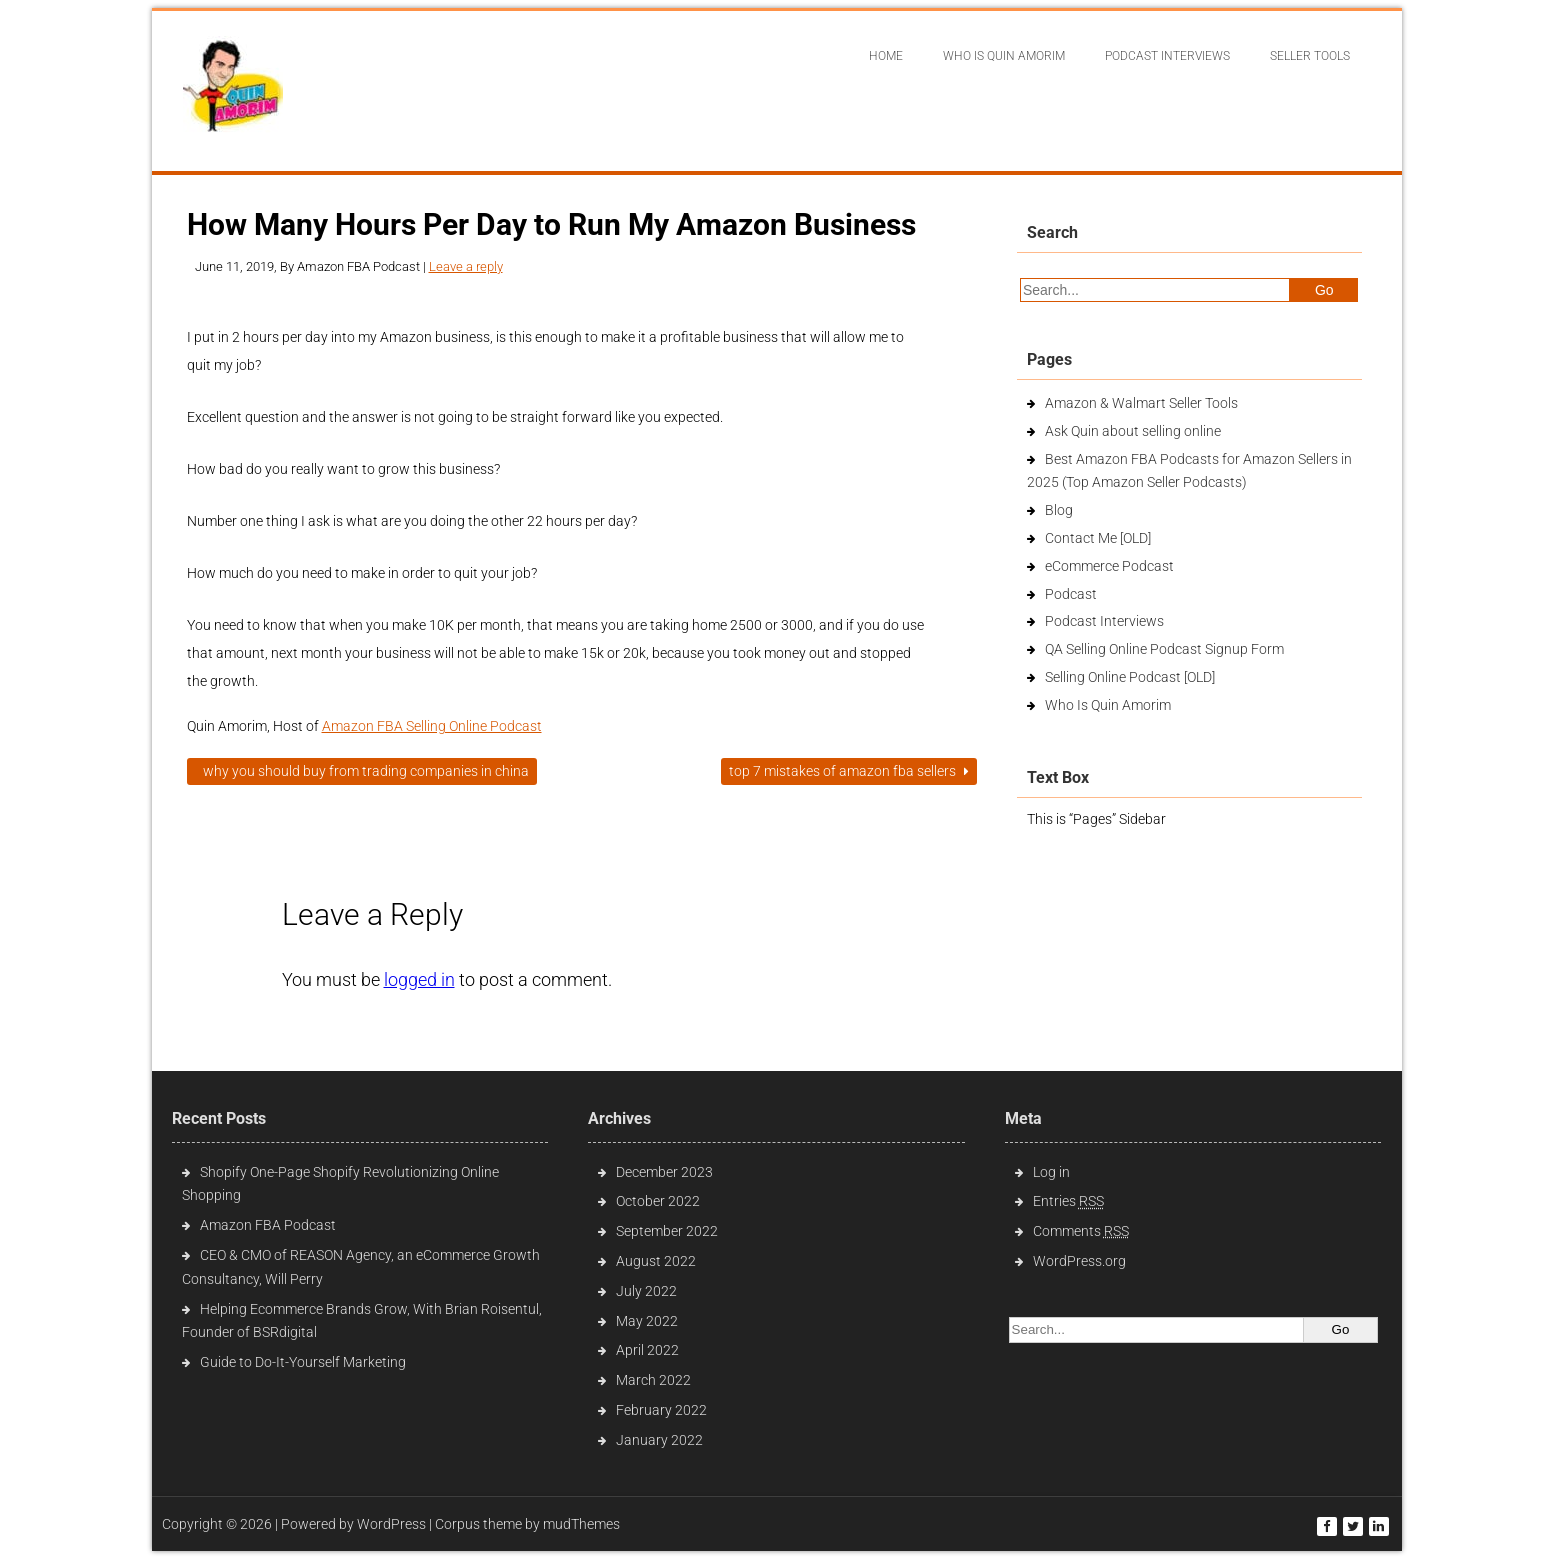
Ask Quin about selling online (1133, 431)
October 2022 (658, 1201)
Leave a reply (466, 266)
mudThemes (581, 1524)
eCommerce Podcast (1109, 566)
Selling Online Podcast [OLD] (1130, 677)
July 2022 (646, 1291)
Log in (1051, 1172)
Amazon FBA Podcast (268, 1225)
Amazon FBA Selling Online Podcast (432, 726)
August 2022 (656, 1261)
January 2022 (659, 1440)
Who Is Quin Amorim (1004, 56)
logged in (419, 979)
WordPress (391, 1524)
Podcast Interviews (1104, 621)
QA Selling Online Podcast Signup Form (1164, 649)
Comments (1081, 1231)
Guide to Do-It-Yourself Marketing (304, 1362)
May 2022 (647, 1321)
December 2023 (664, 1172)
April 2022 (647, 1350)
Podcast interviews (1167, 56)
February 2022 (661, 1410)
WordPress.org (1079, 1261)
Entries (1068, 1201)
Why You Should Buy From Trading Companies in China (362, 771)
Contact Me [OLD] (1098, 538)
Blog (1059, 510)
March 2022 (653, 1380)
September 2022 (667, 1231)
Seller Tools (1310, 56)
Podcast (1071, 594)
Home (886, 56)
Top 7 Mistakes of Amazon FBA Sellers (849, 771)
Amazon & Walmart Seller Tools (1141, 403)
